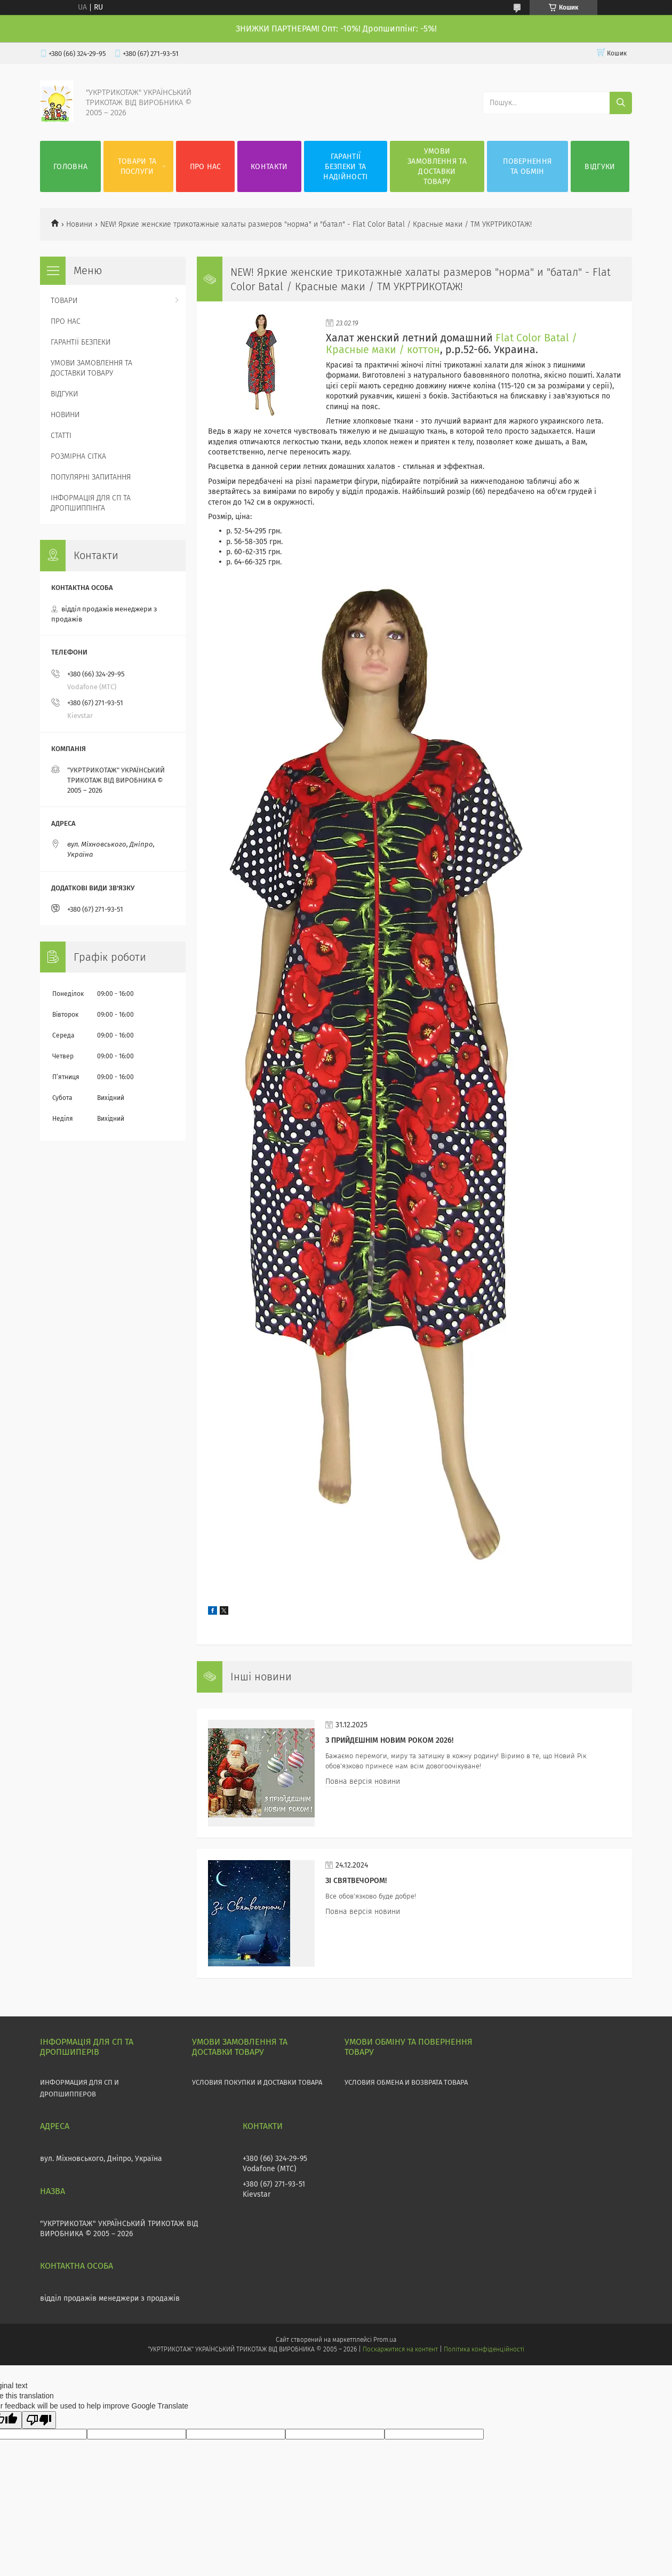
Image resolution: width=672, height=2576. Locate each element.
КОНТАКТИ (269, 166)
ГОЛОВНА (70, 166)
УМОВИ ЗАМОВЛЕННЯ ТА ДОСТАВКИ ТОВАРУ (437, 166)
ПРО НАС (205, 166)
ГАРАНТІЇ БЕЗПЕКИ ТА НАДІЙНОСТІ (345, 166)
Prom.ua (384, 2339)
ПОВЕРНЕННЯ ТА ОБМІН (527, 166)
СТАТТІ (61, 435)
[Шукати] (621, 103)
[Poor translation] (39, 2420)
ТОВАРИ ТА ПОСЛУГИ (137, 166)
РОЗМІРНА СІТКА (78, 456)
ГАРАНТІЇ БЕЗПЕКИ (80, 342)
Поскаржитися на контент (400, 2349)
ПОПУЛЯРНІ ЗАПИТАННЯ (91, 477)
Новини (79, 224)
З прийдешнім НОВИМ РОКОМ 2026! (389, 1740)
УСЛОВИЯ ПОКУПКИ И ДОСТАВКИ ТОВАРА (257, 2082)
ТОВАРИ (64, 300)
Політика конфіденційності (484, 2349)
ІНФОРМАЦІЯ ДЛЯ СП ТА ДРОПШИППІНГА (91, 503)
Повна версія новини (362, 1781)
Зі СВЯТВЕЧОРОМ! (356, 1880)
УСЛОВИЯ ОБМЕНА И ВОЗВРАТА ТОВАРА (406, 2082)
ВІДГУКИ (600, 166)
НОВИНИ (65, 414)
